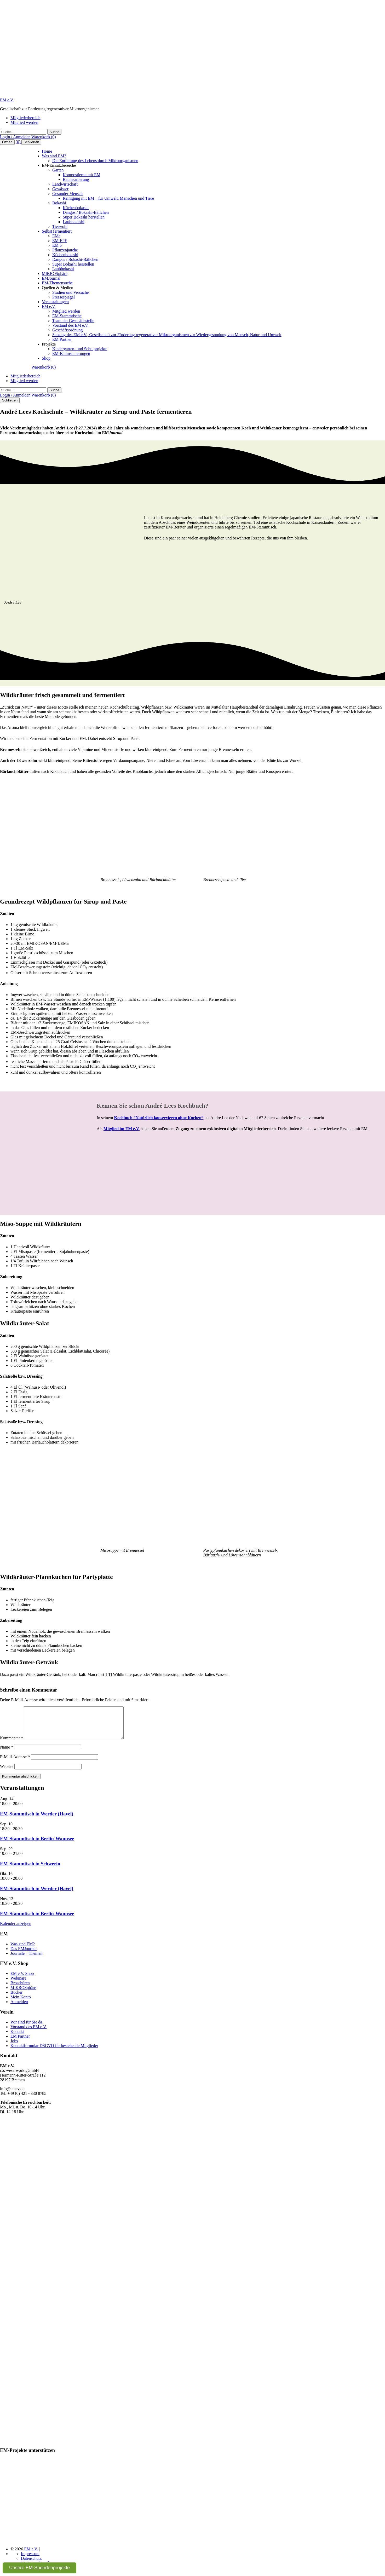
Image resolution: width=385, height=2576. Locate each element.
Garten (58, 170)
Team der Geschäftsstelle (73, 320)
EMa (56, 236)
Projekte (49, 344)
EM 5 (57, 245)
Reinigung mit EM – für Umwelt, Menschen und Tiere (108, 198)
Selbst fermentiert (57, 231)
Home (47, 151)
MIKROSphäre (54, 273)
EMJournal (51, 278)
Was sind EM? (54, 156)
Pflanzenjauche (65, 250)
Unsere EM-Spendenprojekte (39, 2567)
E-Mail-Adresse (15, 1763)
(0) (19, 142)
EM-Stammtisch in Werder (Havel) (36, 1820)
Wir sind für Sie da (26, 2028)
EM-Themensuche (57, 283)
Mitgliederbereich (25, 118)
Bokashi (59, 203)
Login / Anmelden (15, 137)
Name (6, 1753)
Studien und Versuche (70, 292)
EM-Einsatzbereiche (59, 165)
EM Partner (62, 339)
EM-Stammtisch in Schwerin (30, 1870)
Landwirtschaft (65, 184)
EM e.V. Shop (22, 1979)
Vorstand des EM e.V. (70, 325)
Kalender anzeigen (15, 1930)
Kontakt (17, 2038)
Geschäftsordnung (67, 330)
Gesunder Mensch (67, 193)
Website (6, 1772)
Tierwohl (59, 226)
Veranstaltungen (55, 302)
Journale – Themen (26, 1959)
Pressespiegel (63, 297)
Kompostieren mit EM (81, 174)
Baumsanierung (76, 179)
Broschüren (20, 1989)
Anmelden (19, 2008)
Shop (46, 358)
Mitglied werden (24, 122)
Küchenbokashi (76, 207)
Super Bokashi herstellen (84, 217)
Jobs (14, 2047)
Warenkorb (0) (43, 137)
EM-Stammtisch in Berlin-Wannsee (37, 1845)
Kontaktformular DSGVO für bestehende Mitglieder (54, 2052)
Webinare (18, 1984)
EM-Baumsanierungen (71, 353)
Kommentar (11, 1744)
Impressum (30, 2560)
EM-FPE (59, 240)
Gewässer (60, 189)
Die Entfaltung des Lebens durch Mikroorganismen (95, 160)
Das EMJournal (23, 1955)
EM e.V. (7, 100)
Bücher (16, 1998)
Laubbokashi (73, 222)
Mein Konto (20, 2003)
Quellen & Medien (57, 287)
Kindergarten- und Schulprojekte (79, 349)
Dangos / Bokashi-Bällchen (86, 212)
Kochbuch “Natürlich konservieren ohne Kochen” (158, 1118)
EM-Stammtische (67, 316)
